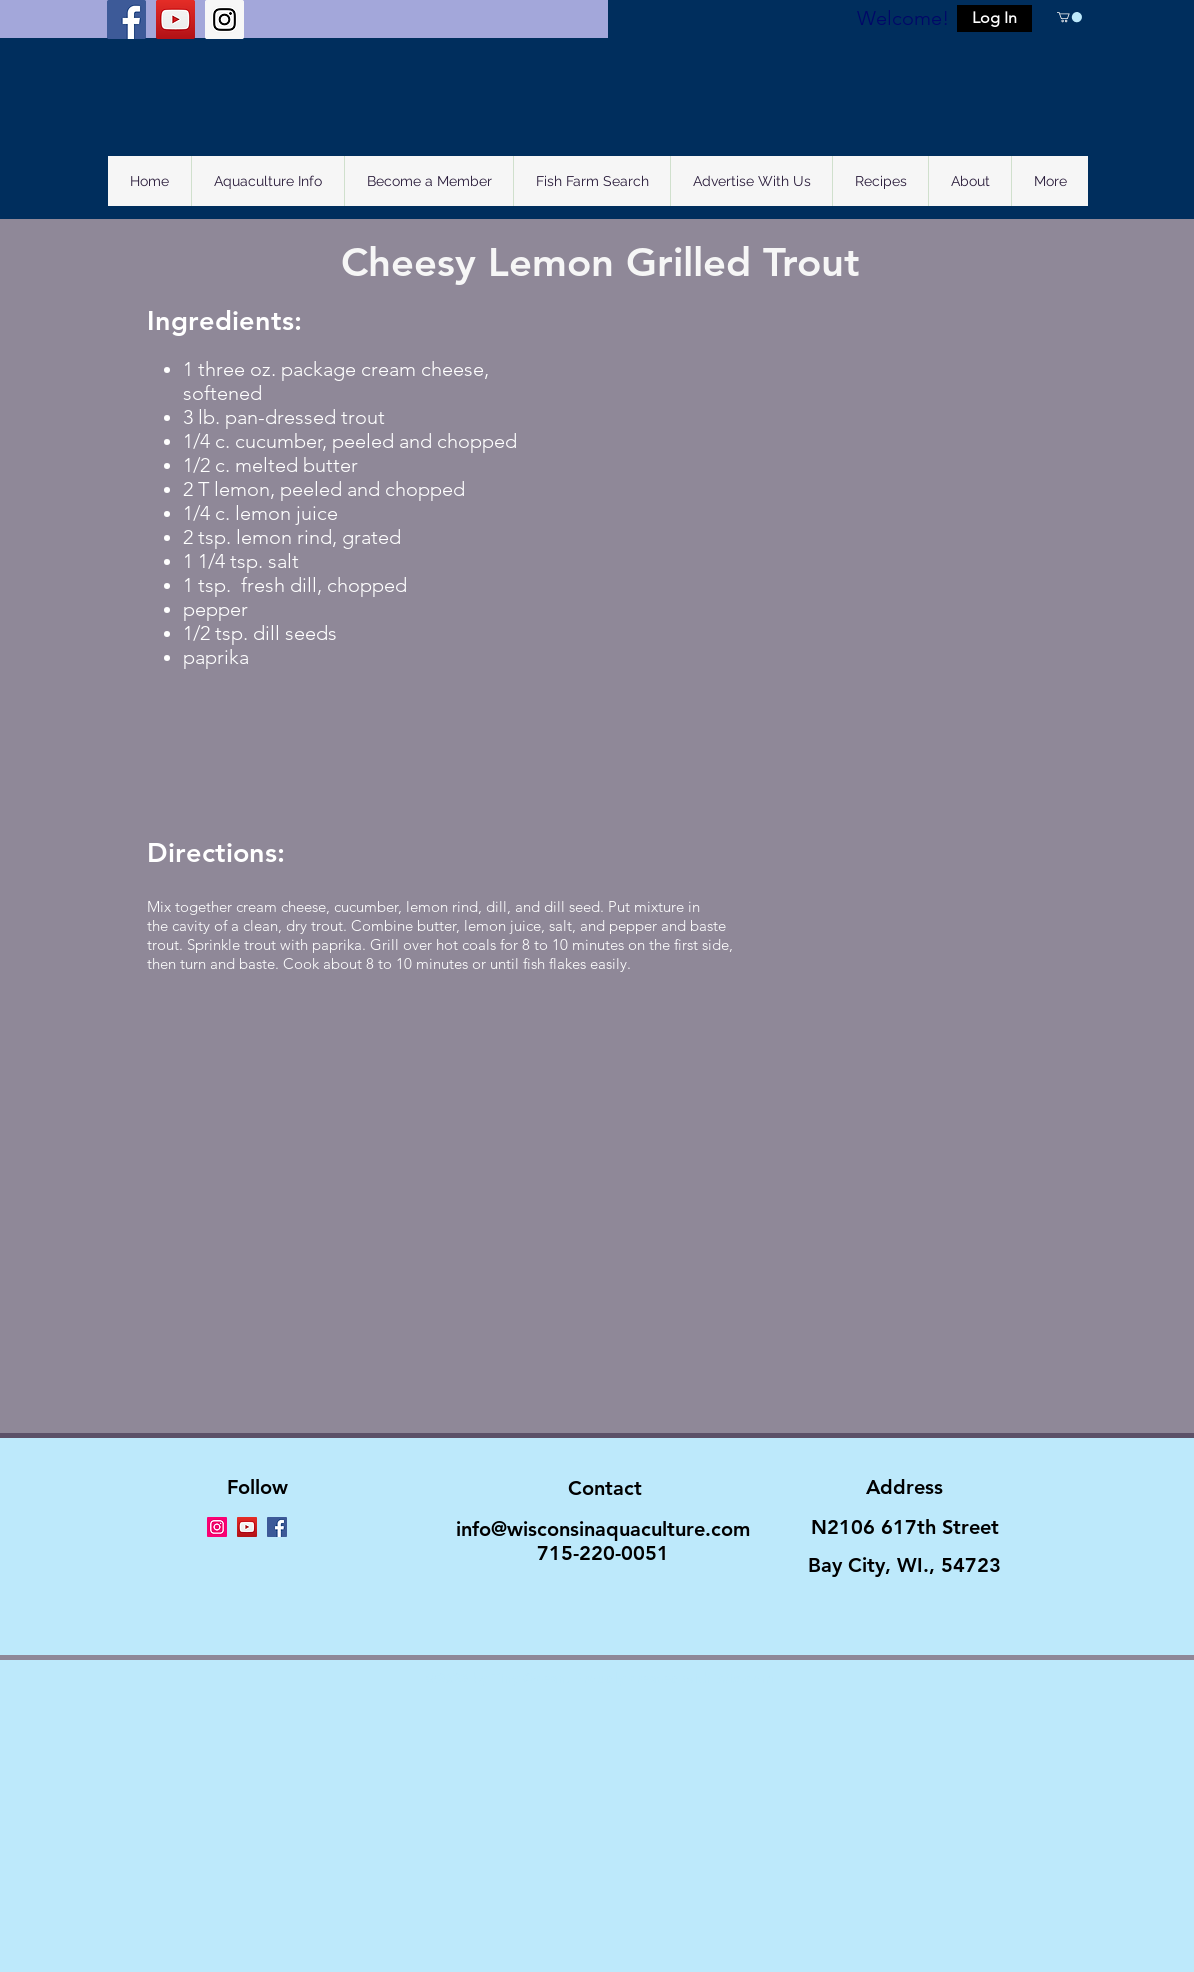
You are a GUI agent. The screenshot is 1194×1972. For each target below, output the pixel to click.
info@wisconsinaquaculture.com (603, 1529)
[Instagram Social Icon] (224, 19)
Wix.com (744, 1678)
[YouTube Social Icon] (175, 19)
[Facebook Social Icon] (126, 19)
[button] (994, 18)
